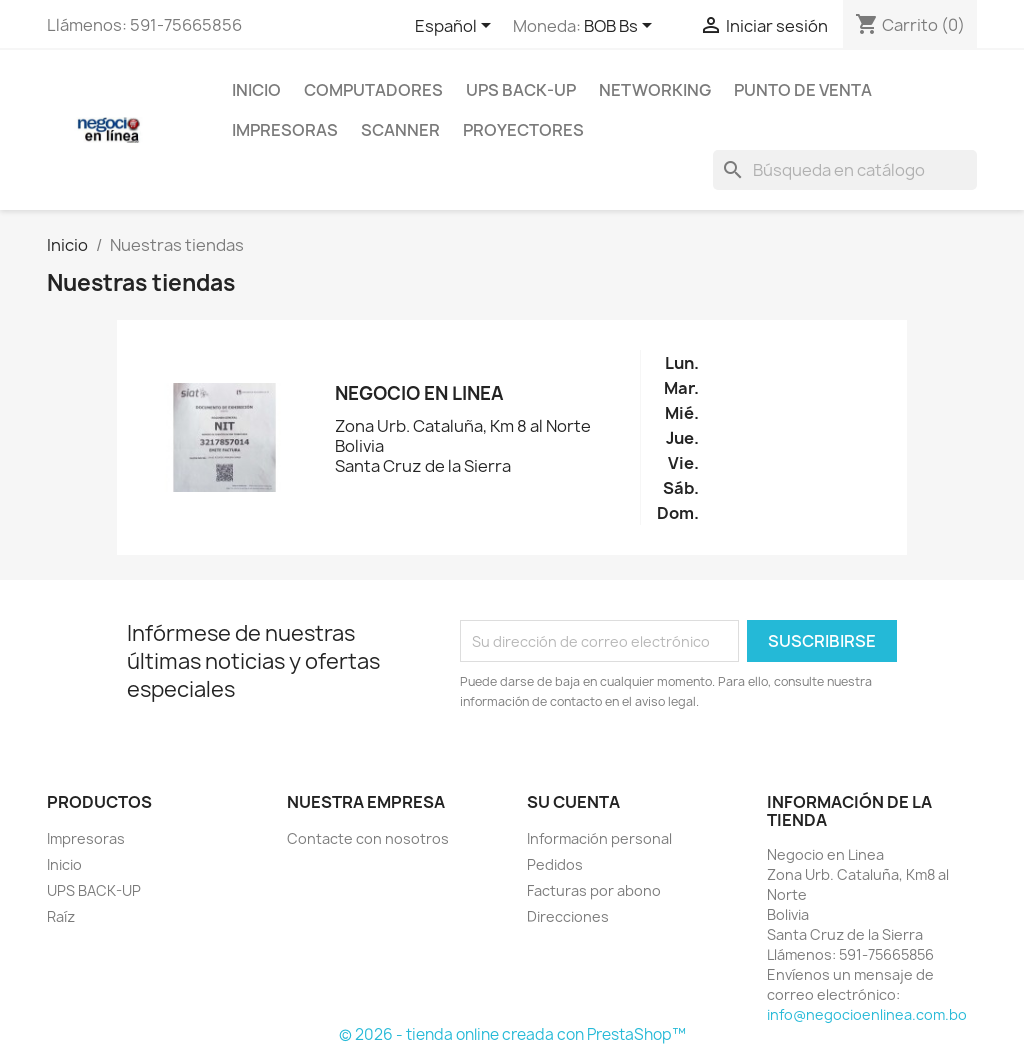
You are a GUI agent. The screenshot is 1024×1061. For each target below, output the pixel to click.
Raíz (61, 916)
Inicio (256, 90)
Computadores (373, 90)
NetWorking (655, 90)
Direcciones (568, 916)
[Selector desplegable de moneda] (621, 27)
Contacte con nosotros (368, 838)
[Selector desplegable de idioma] (456, 27)
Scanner (400, 130)
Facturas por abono (594, 890)
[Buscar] (845, 170)
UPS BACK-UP (521, 90)
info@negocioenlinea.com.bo (867, 1014)
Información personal (599, 838)
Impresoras (285, 130)
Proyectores (523, 130)
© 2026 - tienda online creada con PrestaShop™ (512, 1034)
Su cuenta (573, 802)
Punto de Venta (803, 90)
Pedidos (555, 864)
